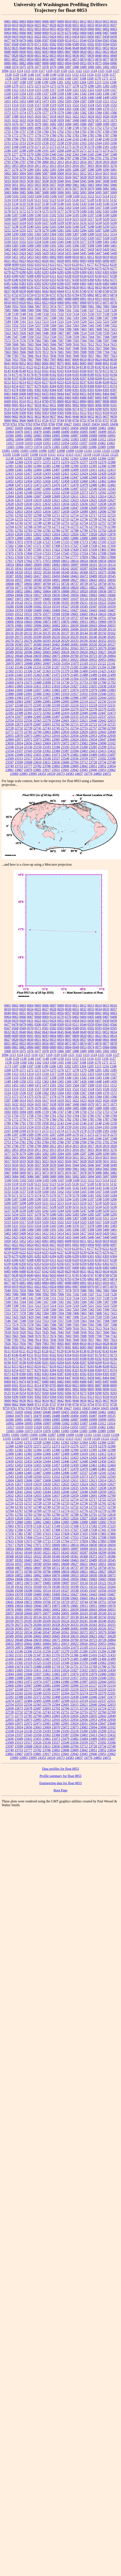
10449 (56, 428)
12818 (111, 530)
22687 (37, 724)
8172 (106, 371)
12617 (19, 500)
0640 (22, 48)
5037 (38, 181)
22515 (74, 717)
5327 (98, 238)
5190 (38, 215)
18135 (9, 568)
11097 (52, 451)
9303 (45, 413)
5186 (7, 215)
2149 (106, 139)
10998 (56, 439)
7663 (7, 352)
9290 (98, 409)
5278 (38, 230)
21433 (111, 671)
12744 (9, 523)
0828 (15, 55)
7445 (38, 333)
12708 (37, 515)
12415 (9, 473)
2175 (68, 147)
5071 (30, 188)
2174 (60, 147)
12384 (37, 466)
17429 (74, 549)
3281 (38, 169)
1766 (91, 131)
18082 (56, 565)
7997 (53, 359)
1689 (106, 124)
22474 (9, 717)
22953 (93, 736)
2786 (60, 158)
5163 (68, 207)
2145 (75, 139)
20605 (56, 652)
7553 (45, 337)
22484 (28, 717)
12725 (19, 519)
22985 (56, 739)
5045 (83, 181)
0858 (60, 59)
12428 (102, 473)
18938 (102, 591)
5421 (113, 249)
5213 (60, 219)
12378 (93, 462)
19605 (84, 614)
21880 (102, 690)
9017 (30, 405)
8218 (53, 382)
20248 (102, 637)
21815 (46, 686)
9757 (105, 420)
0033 (91, 25)
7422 (7, 333)
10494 (74, 432)
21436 (9, 675)
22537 (102, 717)
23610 (37, 762)
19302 (37, 606)
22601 (65, 720)
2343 (75, 154)
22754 (74, 728)
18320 (19, 572)
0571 (38, 44)
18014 (74, 561)
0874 (83, 59)
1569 (98, 109)
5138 (45, 204)
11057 (83, 443)
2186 (7, 150)
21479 (65, 675)
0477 (7, 40)
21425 (102, 671)
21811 (37, 686)
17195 (102, 542)
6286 (68, 272)
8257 (22, 386)
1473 (45, 101)
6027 (53, 261)
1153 (83, 74)
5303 (45, 234)
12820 (19, 534)
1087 (68, 67)
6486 (15, 287)
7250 (113, 321)
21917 (74, 694)
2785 (53, 158)
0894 (68, 63)
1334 (22, 93)
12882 (37, 538)
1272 (30, 86)
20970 (10, 663)
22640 (93, 720)
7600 (15, 344)
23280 (84, 747)
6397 (68, 283)
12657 (56, 511)
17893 (102, 557)
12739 (93, 519)
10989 (93, 435)
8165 (75, 371)
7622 (30, 348)
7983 (45, 359)
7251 (7, 325)
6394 (53, 283)
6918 (7, 302)
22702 (56, 724)
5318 (30, 238)
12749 (47, 523)
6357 (68, 280)
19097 (65, 599)
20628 (111, 652)
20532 (19, 648)
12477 (65, 485)
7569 (113, 337)
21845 (19, 690)
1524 (91, 105)
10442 (28, 428)
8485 (75, 397)
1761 (53, 131)
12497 (74, 489)
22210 (74, 705)
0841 (106, 55)
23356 (37, 751)
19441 (84, 610)
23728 (93, 762)
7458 (53, 333)
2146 (83, 139)
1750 (83, 128)
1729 (45, 128)
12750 (56, 523)
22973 (37, 739)
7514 (83, 333)
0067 (30, 33)
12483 (9, 489)
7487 (68, 333)
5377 (83, 242)
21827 (74, 686)
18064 (19, 565)
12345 (19, 458)
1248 (113, 82)
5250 (106, 226)
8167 (91, 371)
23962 (111, 770)
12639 (111, 504)
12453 (19, 481)
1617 (45, 116)
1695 (30, 128)
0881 (15, 63)
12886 (74, 538)
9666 (22, 420)
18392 (19, 576)
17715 (47, 557)
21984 (56, 698)
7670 (38, 352)
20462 (56, 644)
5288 (106, 230)
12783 (28, 530)
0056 (60, 29)
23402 (84, 751)
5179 (75, 211)
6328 (68, 276)
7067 (38, 306)
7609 (68, 344)
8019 (91, 359)
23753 (19, 766)
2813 (60, 162)
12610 (65, 496)
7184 (83, 318)
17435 (84, 549)
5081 (106, 188)
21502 (19, 679)
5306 (68, 234)
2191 (45, 150)
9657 (106, 416)
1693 (15, 128)
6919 (15, 302)
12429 (111, 473)
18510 (102, 576)
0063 (113, 29)
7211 (30, 321)
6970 (91, 302)
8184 (68, 375)
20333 (74, 641)
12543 (9, 492)
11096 (42, 451)
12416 (19, 473)
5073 (45, 188)
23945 (84, 770)
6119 (68, 264)
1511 (106, 101)
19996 (37, 625)
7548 (22, 337)
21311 (19, 671)
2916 (75, 166)
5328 (106, 238)
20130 (19, 633)
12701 (9, 515)
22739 (28, 728)
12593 (111, 492)
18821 (84, 587)
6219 (7, 268)
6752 (15, 295)
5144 (91, 204)
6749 (105, 291)
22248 (37, 709)
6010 (75, 257)
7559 (75, 337)
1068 (7, 67)
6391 (30, 283)
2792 (106, 158)
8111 (7, 367)
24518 (51, 774)
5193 (60, 215)
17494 (28, 553)
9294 (7, 413)
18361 (74, 572)
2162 (83, 143)
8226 (68, 382)
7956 (22, 359)
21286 (83, 667)
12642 (28, 508)
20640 (19, 656)
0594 (106, 44)
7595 (91, 340)
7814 (38, 356)
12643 (37, 508)
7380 (30, 329)
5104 (38, 196)
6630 (75, 287)
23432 (111, 751)
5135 (22, 204)
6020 (113, 257)
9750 (75, 420)
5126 (75, 200)
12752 (74, 523)
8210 (106, 378)
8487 (91, 397)
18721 (56, 584)
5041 (68, 181)
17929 (19, 561)
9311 (75, 413)
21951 (111, 694)
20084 (56, 629)
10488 (56, 432)
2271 (83, 150)
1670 (91, 120)
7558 (68, 337)
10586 (9, 435)
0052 (30, 29)
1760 (45, 131)
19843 (28, 622)
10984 (47, 435)
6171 (83, 264)
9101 (113, 405)
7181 (60, 318)
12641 (19, 508)
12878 (111, 534)
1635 (38, 120)
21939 (93, 694)
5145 (98, 204)
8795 (52, 401)
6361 (98, 280)
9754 (90, 420)
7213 (45, 321)
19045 (65, 595)
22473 (111, 713)
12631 (37, 504)
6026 (45, 261)
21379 (65, 671)
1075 (22, 67)
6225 (45, 268)
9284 (91, 409)
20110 (111, 629)
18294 (93, 568)
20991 (37, 663)
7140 (22, 314)
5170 (7, 211)
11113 (69, 454)
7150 (45, 314)
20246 (93, 637)
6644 (60, 291)
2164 (98, 143)
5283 (75, 230)
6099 (15, 264)
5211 (45, 219)
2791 (98, 158)
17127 (47, 542)
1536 (22, 109)
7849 (75, 356)
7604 (38, 344)
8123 (30, 367)
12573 (84, 492)
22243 (28, 709)
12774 (65, 527)
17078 (28, 542)
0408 (113, 33)
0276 (68, 33)
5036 (30, 181)
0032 (83, 25)
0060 (91, 29)
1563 (53, 109)
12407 (56, 470)
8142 (98, 367)
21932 (84, 694)
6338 (113, 276)
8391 (75, 390)
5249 (98, 226)
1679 (38, 124)
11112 (60, 454)
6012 (90, 257)
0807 (68, 52)
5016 (113, 173)
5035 (22, 181)
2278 (22, 154)
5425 (30, 253)
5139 (53, 204)
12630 (28, 504)
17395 (37, 549)
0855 (38, 59)
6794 (75, 295)
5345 (60, 242)
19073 (28, 599)
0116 (53, 33)
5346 (68, 242)
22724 (102, 724)
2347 (106, 154)
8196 (7, 378)
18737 (74, 584)
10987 (74, 435)
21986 (65, 698)
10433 (86, 424)
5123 (52, 200)
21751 (74, 682)
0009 (60, 21)
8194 (113, 375)
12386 (56, 466)
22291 (111, 709)
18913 (74, 591)
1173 (7, 82)
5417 (83, 249)
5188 (22, 215)
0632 (7, 48)
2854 (22, 166)
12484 (19, 489)
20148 (93, 633)
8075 (60, 363)
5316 (15, 238)
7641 (53, 348)
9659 (113, 416)
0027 (45, 25)
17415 (47, 549)
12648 (84, 508)
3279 (22, 169)
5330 (7, 242)
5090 (60, 192)
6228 (68, 268)
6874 (113, 295)
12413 (111, 470)
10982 (28, 435)
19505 (9, 614)
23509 (9, 758)
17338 (93, 546)
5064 (98, 185)
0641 (30, 48)
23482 (74, 755)
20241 (84, 637)
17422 (56, 549)
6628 (60, 287)
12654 (28, 511)
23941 (65, 770)
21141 (111, 663)
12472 (28, 485)
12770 (47, 527)
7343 (91, 325)
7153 (68, 314)
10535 (111, 432)
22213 (84, 705)
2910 (30, 166)
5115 (113, 196)
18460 (65, 576)
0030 (68, 25)
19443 (93, 610)
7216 (68, 321)
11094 (33, 451)
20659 (37, 656)
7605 (45, 344)
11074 (37, 447)
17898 (111, 557)
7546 (7, 337)
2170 (30, 147)
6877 (7, 299)
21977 (47, 698)
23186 (56, 747)
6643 (53, 291)
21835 (93, 686)
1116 (34, 71)
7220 (83, 321)
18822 (93, 587)
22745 (56, 728)
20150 (102, 633)
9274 (75, 409)
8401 (7, 394)
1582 (83, 112)
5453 (30, 257)
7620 (22, 348)
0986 (113, 63)
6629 (68, 287)
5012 (83, 173)
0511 (75, 40)
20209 (47, 637)
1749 (75, 128)
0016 (113, 21)
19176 (47, 603)
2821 (7, 166)
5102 (23, 196)
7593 (75, 340)
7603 (30, 344)
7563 (83, 337)
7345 (98, 325)
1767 (98, 131)
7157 (98, 314)
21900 (37, 694)
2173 (53, 147)
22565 (37, 720)
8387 (60, 390)
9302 (38, 413)
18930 (93, 591)
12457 (56, 481)
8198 (22, 378)
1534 (7, 109)
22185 (37, 705)
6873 (106, 295)
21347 (37, 671)
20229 (74, 637)
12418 (37, 473)
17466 (111, 549)
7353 (7, 329)
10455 (65, 428)
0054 (45, 29)
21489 (93, 675)
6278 (7, 272)
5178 (68, 211)
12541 (102, 489)
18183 (37, 568)
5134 (15, 204)
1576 (38, 112)
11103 (106, 451)
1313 (22, 90)
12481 (102, 485)
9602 (15, 416)
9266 (68, 409)
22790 (37, 732)
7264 (83, 325)
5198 (98, 215)
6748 (98, 291)
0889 (53, 63)
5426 (38, 253)
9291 (106, 409)
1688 (98, 124)
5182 (98, 211)
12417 (28, 473)
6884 (45, 299)
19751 (102, 618)
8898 (105, 401)
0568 (15, 44)
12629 (19, 504)
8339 (83, 386)
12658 (65, 511)
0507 (45, 40)
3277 (7, 169)
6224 (38, 268)
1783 (75, 135)
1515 (22, 105)
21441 (19, 675)
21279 (65, 667)
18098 (84, 565)
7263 (75, 325)
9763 (29, 424)
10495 (84, 432)
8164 (68, 371)
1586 (113, 112)
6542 (45, 287)
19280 (9, 606)
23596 (111, 758)
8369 (98, 386)
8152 (38, 371)
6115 (53, 264)
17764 (65, 557)
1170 (97, 78)
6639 (22, 291)
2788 (75, 158)
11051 (47, 443)
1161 (30, 78)
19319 (56, 606)
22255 (47, 709)
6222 (22, 268)
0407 (105, 33)
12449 (93, 477)
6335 (90, 276)
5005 (30, 173)
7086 (15, 310)
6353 (38, 280)
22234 (9, 709)
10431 (77, 424)
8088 (98, 363)
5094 (91, 192)
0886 (30, 63)
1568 (91, 109)
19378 (19, 610)
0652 (106, 48)
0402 (75, 33)
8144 (113, 367)
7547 (15, 337)
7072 (45, 306)
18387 (9, 576)
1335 (30, 93)
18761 (111, 584)
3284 (60, 169)
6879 (15, 299)
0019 (15, 25)
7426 (22, 333)
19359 (111, 606)
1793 (30, 139)
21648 (93, 679)
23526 (37, 758)
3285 (68, 169)
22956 (102, 736)
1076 (30, 67)
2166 (113, 143)
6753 (22, 295)
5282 (68, 230)
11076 (47, 447)
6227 (60, 268)
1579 (60, 112)
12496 (65, 489)
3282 (45, 169)
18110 (102, 565)
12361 (56, 458)
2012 (53, 139)
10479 (37, 432)
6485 (7, 287)
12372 (47, 462)
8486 (83, 397)
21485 (74, 675)
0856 (45, 59)
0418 (7, 36)
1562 (45, 109)
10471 (28, 432)
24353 (42, 774)
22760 (102, 728)
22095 (65, 701)
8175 (15, 375)
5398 (91, 245)
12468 (9, 485)
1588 (15, 116)
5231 (75, 223)
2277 (15, 154)
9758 (113, 420)
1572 (7, 112)
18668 (9, 584)
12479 (84, 485)
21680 (37, 682)
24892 (97, 774)
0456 (91, 36)
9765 (44, 424)
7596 (98, 340)
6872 (98, 295)
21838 (102, 686)
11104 (115, 451)
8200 (38, 378)
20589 (9, 652)
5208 (22, 219)
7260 (53, 325)
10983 (37, 435)
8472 (15, 397)
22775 (19, 732)
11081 (56, 447)
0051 (22, 29)
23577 (93, 758)
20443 (47, 644)
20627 (102, 652)
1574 (22, 112)
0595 (113, 44)
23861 (9, 770)
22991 (65, 739)
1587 (7, 116)
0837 (83, 55)
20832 (9, 660)
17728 (56, 557)
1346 (106, 93)
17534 (56, 553)
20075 (37, 629)
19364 (9, 610)
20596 (28, 652)
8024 (98, 359)
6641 (38, 291)
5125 (68, 200)
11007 (84, 439)
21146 (19, 667)
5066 (113, 185)
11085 (83, 447)
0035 (106, 25)
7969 (38, 359)
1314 (30, 90)
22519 (84, 717)
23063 (37, 743)
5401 (113, 245)
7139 (15, 314)
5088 (45, 192)
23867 (19, 770)
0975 (98, 63)
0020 (22, 25)
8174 (7, 375)
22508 (65, 717)
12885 (65, 538)
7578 (30, 340)
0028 (53, 25)
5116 (7, 200)
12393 (84, 466)
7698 (83, 352)
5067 (7, 188)
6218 (113, 264)
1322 (83, 90)
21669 (9, 682)
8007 (68, 359)
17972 (47, 561)
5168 (106, 207)
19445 (102, 610)
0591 (83, 44)
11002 (65, 439)
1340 (68, 93)
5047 (98, 181)
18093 (65, 565)
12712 (65, 515)
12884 (56, 538)
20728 (102, 656)
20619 (74, 652)
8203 (53, 378)
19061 (84, 595)
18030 (93, 561)
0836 (75, 55)
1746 (53, 128)
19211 (84, 603)
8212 (7, 382)
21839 (111, 686)
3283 (53, 169)
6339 (7, 280)
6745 (75, 291)
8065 (38, 363)
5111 (83, 196)
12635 (74, 504)
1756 (15, 131)
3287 (83, 169)
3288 (91, 169)
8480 (45, 397)
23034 (93, 739)
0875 (91, 59)
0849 (113, 55)
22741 (37, 728)
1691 (113, 124)
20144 (83, 633)
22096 (74, 701)
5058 (60, 185)
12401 (19, 470)
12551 (47, 492)
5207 (15, 219)
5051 (15, 185)
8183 (60, 375)
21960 (9, 698)
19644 (19, 618)
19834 (19, 622)
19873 (47, 622)
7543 (113, 333)
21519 (28, 679)
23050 (9, 743)
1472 (38, 101)
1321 (75, 90)
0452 (60, 36)
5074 (53, 188)
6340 (15, 280)
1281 (98, 86)
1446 (91, 97)
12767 (19, 527)
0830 (30, 55)
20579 (102, 648)
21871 (65, 690)
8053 (30, 363)
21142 (9, 667)
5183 (106, 211)
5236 (113, 223)
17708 (37, 557)
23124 (19, 747)
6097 (113, 261)
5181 (91, 211)
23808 (65, 766)
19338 (74, 606)
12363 (74, 458)
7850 (83, 356)
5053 (30, 185)
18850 (9, 591)
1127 (116, 71)
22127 (93, 701)
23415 (102, 751)
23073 (74, 743)
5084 (15, 192)
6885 (53, 299)
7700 (98, 352)
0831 (38, 55)
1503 (68, 101)
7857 (91, 356)
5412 (45, 249)
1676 (15, 124)
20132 (28, 633)
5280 (53, 230)
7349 (106, 325)
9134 (15, 409)
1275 (53, 86)
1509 (91, 101)
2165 (106, 143)
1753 (106, 128)
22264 (65, 709)
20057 (9, 629)
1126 (108, 71)
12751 (65, 523)
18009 (56, 561)
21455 (28, 675)
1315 (38, 90)
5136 (30, 204)
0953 (83, 63)
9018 (38, 405)
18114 (111, 565)
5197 (91, 215)
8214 (22, 382)
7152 (60, 314)
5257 (30, 230)
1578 (53, 112)
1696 (38, 128)
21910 (65, 694)
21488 (84, 675)
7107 (91, 310)
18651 (102, 580)
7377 (15, 329)
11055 (74, 443)
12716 (83, 515)
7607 (60, 344)
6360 (91, 280)
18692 (28, 584)
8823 (75, 401)
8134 (75, 367)
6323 (60, 276)
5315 (7, 238)
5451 (15, 257)
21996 (74, 698)
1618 (53, 116)
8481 (53, 397)
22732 (19, 728)
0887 (38, 63)
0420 (22, 36)
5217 (90, 219)
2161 (75, 143)
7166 (38, 318)
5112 (91, 196)
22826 (74, 732)
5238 (15, 226)
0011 (75, 21)
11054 (65, 443)
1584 (98, 112)
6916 (106, 299)
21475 (56, 675)
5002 (7, 173)
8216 (38, 382)
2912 (45, 166)
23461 (47, 755)
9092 (75, 405)
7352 (113, 325)
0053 (38, 29)
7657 (98, 348)
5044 (75, 181)
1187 (15, 82)
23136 (28, 747)
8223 (60, 382)
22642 (102, 720)
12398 (111, 466)
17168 (74, 542)
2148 (98, 139)
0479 (22, 40)
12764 (9, 527)
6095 (98, 261)
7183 (75, 318)
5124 (60, 200)
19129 (111, 599)
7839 (60, 356)
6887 (60, 299)
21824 (65, 686)
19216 (93, 603)
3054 (98, 166)
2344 (83, 154)
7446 (45, 333)
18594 (47, 580)
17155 (65, 542)
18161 (19, 568)
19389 (28, 610)
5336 (45, 242)
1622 (75, 116)
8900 (7, 405)
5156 (15, 207)
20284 (37, 641)
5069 (22, 188)
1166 (68, 78)
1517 (38, 105)
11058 (92, 443)
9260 (45, 409)
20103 (84, 629)
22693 (47, 724)
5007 (45, 173)
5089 (53, 192)
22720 (84, 724)
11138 (9, 458)
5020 (30, 177)
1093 (113, 67)
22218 (93, 705)
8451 (83, 394)
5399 (98, 245)
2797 (22, 162)
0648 (75, 48)
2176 (75, 147)
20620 (84, 652)
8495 (98, 397)
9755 (98, 420)
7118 (106, 310)
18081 (47, 565)
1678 (30, 124)
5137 (38, 204)
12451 (111, 477)
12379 (102, 462)
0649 (83, 48)
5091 (68, 192)
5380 (98, 242)
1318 (60, 90)
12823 (47, 534)
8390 (68, 390)
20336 (84, 641)
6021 (7, 261)
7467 (60, 333)
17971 (37, 561)
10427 (68, 424)
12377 (84, 462)
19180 (56, 603)
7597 (106, 340)
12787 (65, 530)
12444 (47, 477)
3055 (105, 166)
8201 (45, 378)
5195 (75, 215)
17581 (93, 553)
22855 (9, 736)
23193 (65, 747)
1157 (112, 74)
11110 (43, 454)
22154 (111, 701)
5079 (91, 188)
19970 (111, 622)
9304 (53, 413)
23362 (47, 751)
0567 (7, 44)
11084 (74, 447)
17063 (9, 542)
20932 (93, 660)
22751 (65, 728)
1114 (20, 71)
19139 (9, 603)
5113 (98, 196)
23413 (93, 751)
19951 (93, 622)
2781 (22, 158)
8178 (30, 375)
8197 (15, 378)
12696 (102, 511)
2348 (113, 154)
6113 (45, 264)
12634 (65, 504)
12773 (56, 527)
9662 (15, 420)
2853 (15, 166)
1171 (105, 78)
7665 (15, 352)
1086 (60, 67)
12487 (37, 489)
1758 (30, 131)
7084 (113, 306)
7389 (53, 329)
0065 (15, 33)
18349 (65, 572)
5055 (38, 185)
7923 (113, 356)
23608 (28, 762)
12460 (84, 481)
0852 (15, 59)
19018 (47, 595)
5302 (38, 234)
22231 (111, 705)
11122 (105, 454)
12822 (37, 534)
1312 (15, 90)
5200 (113, 215)
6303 (106, 272)
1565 (68, 109)
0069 (45, 33)
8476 (30, 397)
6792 (60, 295)
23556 (74, 758)
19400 (37, 610)
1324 (98, 90)
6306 (15, 276)
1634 (30, 120)
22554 (9, 720)
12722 (102, 515)
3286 (75, 169)
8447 (68, 394)
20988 (28, 663)
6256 (91, 268)
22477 (19, 717)
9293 (113, 409)
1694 (22, 128)
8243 (91, 382)
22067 (28, 701)
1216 (105, 82)
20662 (47, 656)
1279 (83, 86)
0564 (98, 40)
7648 (75, 348)
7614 (105, 344)
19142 (19, 603)
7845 (68, 356)
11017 (10, 443)
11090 (111, 447)
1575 (30, 112)
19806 (9, 622)
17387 (28, 549)
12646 (65, 508)
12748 (37, 523)
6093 (83, 261)
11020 (37, 443)
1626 (106, 116)
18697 (37, 584)
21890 (19, 694)
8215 (30, 382)
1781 (60, 135)
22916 (56, 736)
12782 (19, 530)
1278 (75, 86)
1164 (53, 78)
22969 (9, 739)
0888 (45, 63)
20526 (102, 644)
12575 (93, 492)
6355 (53, 280)
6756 (45, 295)
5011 (75, 173)
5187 (15, 215)
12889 (93, 538)
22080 (37, 701)
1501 (53, 101)
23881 (37, 770)
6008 (68, 257)
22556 (28, 720)
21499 (111, 675)
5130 (98, 200)
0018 (7, 25)
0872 (68, 59)
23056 (28, 743)
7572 (7, 340)
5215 (75, 219)
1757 (22, 131)
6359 (83, 280)
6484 (113, 283)
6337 (105, 276)
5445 (83, 253)
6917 (113, 299)
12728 (37, 519)
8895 (90, 401)
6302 (98, 272)
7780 (7, 356)
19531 (28, 614)
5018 (15, 177)
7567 (98, 337)
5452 (22, 257)
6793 (68, 295)
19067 (9, 599)
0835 (68, 55)
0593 (98, 44)
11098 (61, 451)
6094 (91, 261)
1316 (45, 90)
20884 (47, 660)
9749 (68, 420)
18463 (74, 576)
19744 (84, 618)
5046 (91, 181)
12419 (47, 473)
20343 (93, 641)
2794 (113, 158)
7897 (106, 356)
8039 (113, 359)
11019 (28, 443)
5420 (105, 249)
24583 (70, 774)
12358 (37, 458)
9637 (53, 416)
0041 (15, 29)
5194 (68, 215)
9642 (60, 416)
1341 (75, 93)
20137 (65, 633)
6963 (68, 302)
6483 (106, 283)
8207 (83, 378)
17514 (37, 553)
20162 (111, 633)
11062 (101, 443)
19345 (84, 606)
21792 (111, 682)
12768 (28, 527)
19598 (65, 614)
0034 (98, 25)
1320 (68, 90)
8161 (45, 371)
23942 (74, 770)
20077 (47, 629)
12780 (111, 527)
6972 (98, 302)
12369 (19, 462)
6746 (83, 291)
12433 (28, 477)
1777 (30, 135)
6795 (83, 295)
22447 (102, 713)
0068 (38, 33)
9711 (38, 420)
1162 (38, 78)
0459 (113, 36)
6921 (30, 302)
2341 (60, 154)
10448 (47, 428)
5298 (7, 234)
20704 (84, 656)
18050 (111, 561)
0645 (60, 48)
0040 (7, 29)
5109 (76, 196)
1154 (90, 74)
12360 (46, 458)
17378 (9, 549)
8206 (75, 378)
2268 (60, 150)
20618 (65, 652)
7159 (113, 314)
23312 (111, 747)
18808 (56, 587)
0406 (98, 33)
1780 (53, 135)
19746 (93, 618)
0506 (38, 40)
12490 (47, 489)
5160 (45, 207)
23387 (65, 751)
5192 (53, 215)
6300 (83, 272)
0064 (7, 33)
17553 (74, 553)
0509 (60, 40)
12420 (56, 473)
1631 (7, 120)
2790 (91, 158)
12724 (9, 519)
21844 (9, 690)
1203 (75, 82)
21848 (28, 690)
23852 (102, 766)
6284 (53, 272)
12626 (102, 500)
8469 (7, 397)
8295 (60, 386)
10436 (114, 424)
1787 (106, 135)
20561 (65, 648)
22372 (37, 713)
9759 (6, 424)
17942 (28, 561)
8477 (38, 397)
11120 (96, 454)
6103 (38, 264)
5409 (22, 249)
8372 (106, 386)
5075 (60, 188)
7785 (15, 356)
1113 (12, 71)
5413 (52, 249)
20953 (102, 660)
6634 (106, 287)
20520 (93, 644)
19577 (47, 614)
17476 (19, 553)
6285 (60, 272)
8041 (7, 363)
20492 (74, 644)
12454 (28, 481)
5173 (30, 211)
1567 (83, 109)
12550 (37, 492)
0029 (60, 25)
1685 (75, 124)
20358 (9, 644)
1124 (93, 71)
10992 (10, 439)
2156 (45, 143)
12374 (65, 462)
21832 (83, 686)
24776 (88, 774)
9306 (68, 413)
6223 (30, 268)
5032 (113, 177)
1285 (113, 86)
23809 (74, 766)
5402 (7, 249)
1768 (106, 131)
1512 (113, 101)
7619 (15, 348)
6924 (53, 302)
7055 (15, 306)
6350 (22, 280)
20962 (111, 660)
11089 (101, 447)
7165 (30, 318)
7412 (106, 329)
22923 (65, 736)
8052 (22, 363)
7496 (75, 333)
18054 (9, 565)
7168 (53, 318)
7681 (60, 352)
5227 (45, 223)
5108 (68, 196)
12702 (19, 515)
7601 (22, 344)
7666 (22, 352)
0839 (91, 55)
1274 (45, 86)
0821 (91, 52)
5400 (106, 245)
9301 (30, 413)
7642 (60, 348)
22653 (111, 720)
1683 (60, 124)
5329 (113, 238)
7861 (98, 356)
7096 (60, 310)
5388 (30, 245)
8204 (60, 378)
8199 (30, 378)
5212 (52, 219)
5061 (75, 185)
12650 (102, 508)
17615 (9, 557)
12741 (102, 519)
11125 (114, 454)
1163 (45, 78)
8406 (15, 394)
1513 (7, 105)
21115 (93, 663)
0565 (105, 40)
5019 (22, 177)
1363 (45, 97)
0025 (38, 25)
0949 (75, 63)
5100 (7, 196)
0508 (53, 40)
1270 (15, 86)
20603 (47, 652)
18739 (84, 584)
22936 (84, 736)
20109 (102, 629)
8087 (91, 363)
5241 (38, 226)
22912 (47, 736)
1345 (98, 93)
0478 (15, 40)
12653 (19, 511)
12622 (65, 500)
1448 (98, 97)
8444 (60, 394)
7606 (53, 344)
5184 (113, 211)
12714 (74, 515)
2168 (15, 147)
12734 (74, 519)
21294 (102, 667)
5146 (106, 204)
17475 (9, 553)
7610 (75, 344)
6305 (7, 276)
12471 (19, 485)
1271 (22, 86)
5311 (106, 234)
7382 (38, 329)
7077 (60, 306)
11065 (10, 447)
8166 (83, 371)
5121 (37, 200)
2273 (98, 150)
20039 (74, 625)
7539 (106, 333)
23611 (47, 762)
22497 (56, 717)
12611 (74, 496)
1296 (7, 90)
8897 (98, 401)
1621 (68, 116)
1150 (60, 74)
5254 (15, 230)
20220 (56, 637)
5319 (38, 238)
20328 (56, 641)
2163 (91, 143)
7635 (45, 348)
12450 (102, 477)
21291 (93, 667)
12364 (83, 458)
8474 (22, 397)
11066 (19, 447)
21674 (19, 682)
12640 (9, 508)
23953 (102, 770)
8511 (30, 401)
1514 (15, 105)
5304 (53, 234)
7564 (91, 337)
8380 (22, 390)
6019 (105, 257)
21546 (65, 679)
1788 (113, 135)
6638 (15, 291)
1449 (106, 97)
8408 (22, 394)
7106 (83, 310)
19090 (56, 599)
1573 (15, 112)
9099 (106, 405)
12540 (93, 489)
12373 (56, 462)
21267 (56, 667)
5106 (53, 196)
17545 (65, 553)
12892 (102, 538)
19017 (37, 595)
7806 (30, 356)
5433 (53, 253)
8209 (98, 378)
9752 (83, 420)
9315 (98, 413)
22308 (19, 713)
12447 (74, 477)
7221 (90, 321)
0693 (45, 52)
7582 (38, 340)
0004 (30, 21)
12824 (56, 534)
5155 (7, 207)
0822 (98, 52)
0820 (83, 52)
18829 (111, 587)
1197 (30, 82)
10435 (105, 424)
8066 (45, 363)
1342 (83, 93)
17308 (56, 546)
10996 (37, 439)
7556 (53, 337)
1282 (106, 86)
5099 (113, 192)
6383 (22, 283)
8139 (90, 367)
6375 (113, 280)
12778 (93, 527)
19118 (93, 599)
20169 (9, 637)
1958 (45, 139)
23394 (74, 751)
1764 (75, 131)
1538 (38, 109)
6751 (7, 295)
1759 (38, 131)
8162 (53, 371)
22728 (9, 728)
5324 (75, 238)
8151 (30, 371)
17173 (84, 542)
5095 (98, 192)
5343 (53, 242)
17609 (111, 553)
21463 (37, 675)
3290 (106, 169)
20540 (37, 648)
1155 (97, 74)
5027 (75, 177)
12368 (9, 462)
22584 (56, 720)
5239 (22, 226)
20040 (83, 625)
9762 (21, 424)
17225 (111, 542)
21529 (47, 679)
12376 (74, 462)
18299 (102, 568)
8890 (83, 401)
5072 (38, 188)
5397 (83, 245)
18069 (37, 565)
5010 (68, 173)
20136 (56, 633)
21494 (102, 675)
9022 (45, 405)
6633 (98, 287)
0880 (7, 63)
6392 (38, 283)
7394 (60, 329)
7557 (60, 337)
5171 (15, 211)
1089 (83, 67)
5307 (75, 234)
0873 (75, 59)
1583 (91, 112)
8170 (98, 371)
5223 (15, 223)
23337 (19, 751)
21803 (9, 686)
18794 (37, 587)
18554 (9, 580)
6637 (7, 291)
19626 (111, 614)
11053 (56, 443)
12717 (93, 515)
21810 (28, 686)
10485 (47, 432)
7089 (30, 310)
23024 (74, 739)
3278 (15, 169)
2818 (98, 162)
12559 (74, 492)
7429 (30, 333)
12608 (47, 496)
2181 (106, 147)
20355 (111, 641)
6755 (38, 295)
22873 (28, 736)
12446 (65, 477)
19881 (74, 622)
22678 (28, 724)
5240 (30, 226)
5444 (75, 253)
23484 (84, 755)
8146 (15, 371)
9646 (75, 416)
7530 (98, 333)
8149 (22, 371)
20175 (19, 637)
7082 (98, 306)
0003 (22, 21)
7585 (45, 340)
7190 (15, 321)
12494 (56, 489)
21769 (93, 682)
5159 (38, 207)
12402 (28, 470)
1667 (68, 120)
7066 (30, 306)
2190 (38, 150)
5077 (75, 188)
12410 (84, 470)
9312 (83, 413)
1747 (60, 128)
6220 (15, 268)
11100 (79, 451)
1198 (37, 82)
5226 (38, 223)
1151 (68, 74)
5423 (15, 253)
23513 (19, 758)
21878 (84, 690)
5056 (45, 185)
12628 (9, 504)
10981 (19, 435)
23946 (93, 770)
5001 (113, 169)
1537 (30, 109)
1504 (75, 101)
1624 (91, 116)
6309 (38, 276)
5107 (60, 196)
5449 (113, 253)
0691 (30, 52)
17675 (28, 557)
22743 (47, 728)
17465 (102, 549)
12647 (74, 508)
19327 (65, 606)
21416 (93, 671)
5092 (75, 192)
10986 (65, 435)
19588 (56, 614)
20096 (74, 629)
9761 (14, 424)
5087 (38, 192)
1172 (112, 78)
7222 (98, 321)
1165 (60, 78)
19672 (28, 618)
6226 (53, 268)
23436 (9, 755)
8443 (53, 394)
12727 (28, 519)
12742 (111, 519)
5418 (90, 249)
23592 (102, 758)
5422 (7, 253)
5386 (22, 245)
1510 (98, 101)
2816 (83, 162)
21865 (56, 690)
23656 (56, 762)
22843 (102, 732)
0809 (75, 52)
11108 (34, 454)
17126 (37, 542)
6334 (83, 276)
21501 (9, 679)
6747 (90, 291)
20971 (19, 663)
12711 (56, 515)
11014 (111, 439)
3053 (90, 166)
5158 (30, 207)
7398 (68, 329)
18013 (65, 561)
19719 (65, 618)
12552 (56, 492)
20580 (111, 648)
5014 (98, 173)
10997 (47, 439)
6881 (22, 299)
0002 (15, 21)
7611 (83, 344)
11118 (87, 454)
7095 (53, 310)
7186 (98, 318)
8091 (106, 363)
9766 (51, 424)
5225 (30, 223)
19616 (102, 614)
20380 (37, 644)
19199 (74, 603)
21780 (102, 682)
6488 (22, 287)
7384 (45, 329)
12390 (74, 466)
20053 (111, 625)
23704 (74, 762)
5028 (83, 177)
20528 (9, 648)
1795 (38, 139)
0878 (113, 59)
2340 (53, 154)
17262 (9, 546)
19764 (111, 618)
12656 (47, 511)
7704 (106, 352)
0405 (90, 33)
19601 (74, 614)
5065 (106, 185)
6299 (75, 272)
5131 (105, 200)
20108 (93, 629)
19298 (28, 606)
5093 (83, 192)
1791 (22, 139)
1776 (22, 135)
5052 (22, 185)
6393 (45, 283)
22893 (37, 736)
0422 (38, 36)
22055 (111, 698)
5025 (60, 177)
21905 (56, 694)
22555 (19, 720)
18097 (74, 565)
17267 (28, 546)
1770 (7, 135)
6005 (60, 257)
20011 (65, 625)
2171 (38, 147)
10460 (93, 428)
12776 (84, 527)
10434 (95, 424)
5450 (7, 257)
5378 (91, 242)
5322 (60, 238)
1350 (22, 97)
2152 (15, 143)
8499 (7, 401)
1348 (7, 97)
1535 (15, 109)
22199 (56, 705)
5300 (22, 234)
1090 (91, 67)
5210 (38, 219)
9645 (68, 416)
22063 (19, 701)
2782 (30, 158)
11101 (88, 451)
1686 (83, 124)
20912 (56, 660)
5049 (113, 181)
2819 (106, 162)
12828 (93, 534)
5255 (22, 230)
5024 (53, 177)
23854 (111, 766)
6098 (7, 264)
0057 (68, 29)
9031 (53, 405)
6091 (68, 261)
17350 (111, 546)
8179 (38, 375)
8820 (68, 401)
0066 (22, 33)
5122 (45, 200)
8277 (30, 386)
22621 (84, 720)
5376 (75, 242)
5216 (83, 219)
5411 (38, 249)
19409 (56, 610)
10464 (9, 432)
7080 (83, 306)
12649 (93, 508)
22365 (28, 713)
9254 (22, 409)
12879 (9, 538)
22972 (28, 739)
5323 (68, 238)
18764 (9, 587)
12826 (74, 534)
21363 (46, 671)
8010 (83, 359)
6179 (98, 264)
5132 (113, 200)
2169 (22, 147)
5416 (75, 249)
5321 (53, 238)
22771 (9, 732)
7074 (53, 306)
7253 (22, 325)
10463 (111, 428)
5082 (113, 188)
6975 (106, 302)
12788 (74, 530)
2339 (45, 154)
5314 (113, 234)
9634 (45, 416)
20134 (37, 633)
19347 (93, 606)
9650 (83, 416)
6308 (30, 276)
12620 (47, 500)
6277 (113, 268)
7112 (98, 310)
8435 (45, 394)
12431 (19, 477)
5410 (30, 249)
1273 (38, 86)
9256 (30, 409)
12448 (84, 477)
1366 (68, 97)
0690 (22, 52)
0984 (106, 63)
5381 (106, 242)
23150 (37, 747)
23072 (65, 743)
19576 (37, 614)
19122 (102, 599)
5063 (91, 185)
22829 (84, 732)
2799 (38, 162)
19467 (111, 610)
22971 (19, 739)
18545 (111, 576)
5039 (53, 181)
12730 (56, 519)
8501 (15, 401)
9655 (98, 416)
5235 (106, 223)
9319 (113, 413)
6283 (45, 272)
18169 (28, 568)
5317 (22, 238)
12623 (74, 500)
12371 (37, 462)
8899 (113, 401)
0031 (75, 25)
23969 (14, 774)
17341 (102, 546)
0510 (68, 40)
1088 (75, 67)
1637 (45, 120)
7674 (53, 352)
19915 (84, 622)
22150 (102, 701)
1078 (45, 67)
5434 (60, 253)
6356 (60, 280)
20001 (47, 625)
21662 (102, 679)
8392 (83, 390)
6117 (60, 264)
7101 (68, 310)
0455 (83, 36)
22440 (84, 713)
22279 (102, 709)
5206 (7, 219)
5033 (7, 181)
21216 (37, 667)
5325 (83, 238)
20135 (46, 633)
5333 (30, 242)
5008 (53, 173)
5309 (91, 234)
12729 (47, 519)
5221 (113, 219)
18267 (74, 568)
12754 (84, 523)
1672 (106, 120)
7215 (60, 321)
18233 (56, 568)
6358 (75, 280)
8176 (22, 375)
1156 (105, 74)
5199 (106, 215)
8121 (22, 367)
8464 (106, 394)
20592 (19, 652)
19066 (111, 595)
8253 (7, 386)
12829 (102, 534)
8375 (7, 390)
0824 (113, 52)
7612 (90, 344)
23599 (19, 762)
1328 (7, 93)
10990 (102, 435)
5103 (30, 196)
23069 (47, 743)
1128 (8, 74)
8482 (60, 397)
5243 (53, 226)
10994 (19, 439)
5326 (91, 238)
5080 (98, 188)
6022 (15, 261)
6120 (75, 264)
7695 (75, 352)
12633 (56, 504)
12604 (9, 496)
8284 (53, 386)
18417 (37, 576)
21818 (56, 686)
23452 (28, 755)
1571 (113, 109)
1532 (113, 105)
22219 (102, 705)
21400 (83, 671)
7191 (22, 321)
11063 (111, 443)
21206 (28, 667)
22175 (28, 705)
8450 (75, 394)
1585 (106, 112)
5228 (53, 223)
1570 (106, 109)
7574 (15, 340)
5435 (68, 253)
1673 (113, 120)
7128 (113, 310)
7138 (7, 314)
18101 (93, 565)
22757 (93, 728)
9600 (7, 416)
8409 (30, 394)
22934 (74, 736)
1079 (53, 67)
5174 (38, 211)
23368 (56, 751)
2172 (45, 147)
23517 (28, 758)
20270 (9, 641)
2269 (68, 150)
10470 (19, 432)
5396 (75, 245)
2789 (83, 158)
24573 (60, 774)
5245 (68, 226)
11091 (6, 451)
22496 (47, 717)
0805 (60, 52)
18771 (19, 587)
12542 (111, 489)
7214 (52, 321)
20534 (28, 648)
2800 (45, 162)
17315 (65, 546)
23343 (28, 751)
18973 (111, 591)
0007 (53, 21)
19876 (65, 622)
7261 (60, 325)
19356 (102, 606)
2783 (38, 158)
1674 (7, 124)
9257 (38, 409)
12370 (28, 462)
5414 (60, 249)
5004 (22, 173)
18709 (47, 584)
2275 (113, 150)
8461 (98, 394)
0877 (106, 59)
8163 (60, 371)
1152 (75, 74)
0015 (105, 21)
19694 (37, 618)
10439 (19, 428)
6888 (68, 299)
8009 (75, 359)
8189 (91, 375)
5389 (38, 245)
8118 (15, 367)
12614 (102, 496)
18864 (47, 591)
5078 (83, 188)
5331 (15, 242)
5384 (7, 245)
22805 (56, 732)
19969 (102, 622)
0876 (98, 59)
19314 (47, 606)
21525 (37, 679)
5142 (75, 204)
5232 (83, 223)
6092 (75, 261)
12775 (74, 527)
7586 (53, 340)
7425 (15, 333)
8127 (52, 367)
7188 (113, 318)
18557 (19, 580)
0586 (68, 44)
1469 (30, 101)
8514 (37, 401)
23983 (23, 774)
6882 (30, 299)
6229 (75, 268)
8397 (113, 390)
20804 (111, 656)
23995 (33, 774)
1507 (83, 101)
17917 (9, 561)
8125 (37, 367)
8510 (22, 401)
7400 (75, 329)
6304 (113, 272)
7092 (45, 310)
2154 (30, 143)
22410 (65, 713)
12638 (102, 504)
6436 (98, 283)
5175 (45, 211)
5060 (68, 185)
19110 (84, 599)
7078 (68, 306)
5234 (98, 223)
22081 (47, 701)
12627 (111, 500)
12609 (56, 496)
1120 (64, 71)
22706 (65, 724)
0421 (30, 36)
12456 (47, 481)
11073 (28, 447)
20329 (65, 641)
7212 (37, 321)
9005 (15, 405)
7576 (22, 340)
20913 (65, 660)
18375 (102, 572)
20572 (84, 648)
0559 (90, 40)
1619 (60, 116)
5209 (30, 219)
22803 (47, 732)
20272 (19, 641)
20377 (28, 644)
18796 (47, 587)
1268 (7, 86)
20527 (111, 644)
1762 (60, 131)
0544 (83, 40)
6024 (30, 261)
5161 (53, 207)
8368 (91, 386)
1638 (53, 120)
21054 (65, 663)
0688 (7, 52)
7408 (98, 329)
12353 (28, 458)
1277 (68, 86)
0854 (30, 59)
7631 (38, 348)
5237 (7, 226)
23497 (111, 755)
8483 (68, 397)
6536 (30, 287)
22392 (47, 713)
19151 (28, 603)
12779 (102, 527)
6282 (38, 272)
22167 (9, 705)
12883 (47, 538)
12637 (93, 504)
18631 (84, 580)
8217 (45, 382)
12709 (47, 515)
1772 (15, 135)
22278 (93, 709)
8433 (38, 394)
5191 (45, 215)
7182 (68, 318)
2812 (53, 162)
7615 (113, 344)
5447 (98, 253)
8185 (75, 375)
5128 (90, 200)
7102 (75, 310)
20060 (28, 629)
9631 (30, 416)
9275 (83, 409)
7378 (22, 329)
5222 (7, 223)
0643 (45, 48)
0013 (90, 21)
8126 (45, 367)
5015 (105, 173)
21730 (65, 682)
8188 (83, 375)
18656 (111, 580)
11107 (25, 454)
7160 (7, 318)
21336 (28, 671)
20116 (9, 633)
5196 (83, 215)
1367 (75, 97)
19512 (19, 614)
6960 (60, 302)
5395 (68, 245)
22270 (74, 709)
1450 (113, 97)
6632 (91, 287)
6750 (113, 291)
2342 (68, 154)
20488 (65, 644)
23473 (56, 755)
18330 (47, 572)
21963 (19, 698)
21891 (28, 694)
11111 (52, 454)
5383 (113, 242)
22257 (56, 709)
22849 (111, 732)
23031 (84, 739)
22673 (19, 724)
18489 (93, 576)
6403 (91, 283)
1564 (60, 109)
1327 (113, 90)
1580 (68, 112)
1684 (68, 124)
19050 (74, 595)
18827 (102, 587)
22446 (93, 713)
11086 (92, 447)
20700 (74, 656)
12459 (74, 481)
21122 (102, 663)
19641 (9, 618)
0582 (53, 44)
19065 (102, 595)
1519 (53, 105)
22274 (84, 709)
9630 (22, 416)
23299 (102, 747)
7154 (75, 314)
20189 (37, 637)
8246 (98, 382)
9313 (90, 413)
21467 (47, 675)
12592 (102, 492)
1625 (98, 116)
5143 (83, 204)
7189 (7, 321)
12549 (28, 492)
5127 (83, 200)
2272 (91, 150)
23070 (56, 743)
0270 (60, 33)
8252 (113, 382)
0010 (68, 21)
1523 (83, 105)
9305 (60, 413)
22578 (47, 720)
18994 (9, 595)
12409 (74, 470)
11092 (15, 451)
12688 (84, 511)
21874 (74, 690)
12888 (84, 538)
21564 (74, 679)
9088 (60, 405)
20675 (56, 656)
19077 (37, 599)
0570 (30, 44)
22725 (111, 724)
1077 (38, 67)
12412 (102, 470)
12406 (47, 470)
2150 (113, 139)
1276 (60, 86)
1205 (90, 82)
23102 (111, 743)
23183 (47, 747)
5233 (91, 223)
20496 (84, 644)
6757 (53, 295)
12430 (9, 477)
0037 (113, 25)
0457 (98, 36)
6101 (23, 264)
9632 (38, 416)
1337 (45, 93)
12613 (93, 496)
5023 (45, 177)
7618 (7, 348)
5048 (106, 181)
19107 (74, 599)
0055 (53, 29)
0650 (91, 48)
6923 (45, 302)
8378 (15, 390)
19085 (47, 599)
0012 (83, 21)
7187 (106, 318)
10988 (84, 435)
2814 (68, 162)
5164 (75, 207)
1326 (106, 90)
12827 (84, 534)
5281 (60, 230)
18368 (84, 572)
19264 (111, 603)
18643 (93, 580)
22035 (93, 698)
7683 (68, 352)
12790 (84, 530)
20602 (37, 652)
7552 (38, 337)
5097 (106, 192)
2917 (83, 166)
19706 (47, 618)
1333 (15, 93)
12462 (102, 481)
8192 (98, 375)
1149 (53, 74)
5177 (60, 211)
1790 (15, 139)
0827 (7, 55)
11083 (65, 447)
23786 (47, 766)
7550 (30, 337)
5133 (7, 204)
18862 (37, 591)
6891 (83, 299)
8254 (15, 386)
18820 (74, 587)
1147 (38, 74)
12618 (28, 500)
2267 (53, 150)
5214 (68, 219)
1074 (15, 67)
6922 (38, 302)
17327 (74, 546)
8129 (60, 367)
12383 (28, 466)
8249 (106, 382)
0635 (15, 48)
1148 (45, 74)
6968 (83, 302)
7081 (91, 306)
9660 (7, 420)
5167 (98, 207)
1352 (38, 97)
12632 (47, 504)
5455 (38, 257)
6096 (106, 261)
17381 (19, 549)
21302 (9, 671)
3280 (30, 169)
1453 (22, 101)
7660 (106, 348)
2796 (15, 162)
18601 (56, 580)
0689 (15, 52)
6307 (22, 276)
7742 (113, 352)
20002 (56, 625)
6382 (15, 283)
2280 (38, 154)
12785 (47, 530)
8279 (38, 386)
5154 (113, 204)
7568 (106, 337)
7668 (30, 352)
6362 (106, 280)
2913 (52, 166)
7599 (7, 344)
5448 (106, 253)
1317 (53, 90)
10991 (111, 435)
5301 (30, 234)
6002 (53, 257)
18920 (84, 591)
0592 (91, 44)
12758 (111, 523)
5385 (15, 245)
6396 (60, 283)
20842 (28, 660)
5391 (53, 245)
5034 (15, 181)
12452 (9, 481)
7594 (83, 340)
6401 (83, 283)
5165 (83, 207)
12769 (37, 527)
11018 (19, 443)
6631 (83, 287)
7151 (53, 314)
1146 (30, 74)
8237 (83, 382)
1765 (83, 131)
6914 (91, 299)
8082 (75, 363)
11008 (93, 439)
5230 (68, 223)
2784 (45, 158)
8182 (53, 375)
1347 (113, 93)
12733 (65, 519)
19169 (37, 603)
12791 (93, 530)
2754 (15, 158)
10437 (9, 428)
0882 (22, 63)
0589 (75, 44)
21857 (37, 690)
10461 (102, 428)
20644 (28, 656)
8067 (53, 363)
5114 (105, 196)
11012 (102, 439)
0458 (106, 36)
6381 (7, 283)
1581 (75, 112)
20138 (74, 633)
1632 (15, 120)
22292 (9, 713)
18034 (102, 561)
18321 (28, 572)
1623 (83, 116)
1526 (106, 105)
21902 (47, 694)
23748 (111, 762)
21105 (84, 663)
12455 (37, 481)
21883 (111, 690)
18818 (65, 587)
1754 (113, 128)
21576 (84, 679)
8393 (91, 390)
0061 (98, 29)
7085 (7, 310)
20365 (19, 644)
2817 (91, 162)
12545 (19, 492)
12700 (111, 511)
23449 (19, 755)
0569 (22, 44)
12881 (28, 538)
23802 (56, 766)
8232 (75, 382)
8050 (15, 363)
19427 (74, 610)
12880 (19, 538)
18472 (84, 576)
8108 (113, 363)
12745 (19, 523)
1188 (22, 82)
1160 (23, 78)
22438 (74, 713)
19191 (65, 603)
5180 (83, 211)
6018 (98, 257)
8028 (106, 359)
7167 (45, 318)
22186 (47, 705)
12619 (37, 500)
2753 (7, 158)
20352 (102, 641)
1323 (91, 90)
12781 (9, 530)
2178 (83, 147)
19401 (47, 610)
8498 (113, 397)
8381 (30, 390)
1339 (60, 93)
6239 (83, 268)
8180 (45, 375)
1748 (68, 128)
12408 (65, 470)
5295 (113, 230)
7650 (83, 348)
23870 (28, 770)
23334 (9, 751)
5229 (60, 223)
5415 (68, 249)
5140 (60, 204)
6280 (22, 272)
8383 (45, 390)
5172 (22, 211)
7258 (45, 325)
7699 (91, 352)
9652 (91, 416)
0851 (7, 59)
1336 (38, 93)
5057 (53, 185)
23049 (111, 739)
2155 (38, 143)
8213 (15, 382)
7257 (38, 325)
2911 (38, 166)
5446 (91, 253)
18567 (28, 580)
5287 (98, 230)
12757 (102, 523)
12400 (9, 470)
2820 (113, 162)
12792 (102, 530)
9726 (45, 420)
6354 (45, 280)
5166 (91, 207)
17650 (19, 557)
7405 (91, 329)
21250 (46, 667)
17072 (19, 542)
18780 (28, 587)
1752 (98, 128)
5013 (90, 173)
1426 (83, 97)
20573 (93, 648)
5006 (38, 173)
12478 (74, 485)
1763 (68, 131)
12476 (56, 485)
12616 (9, 500)
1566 (75, 109)
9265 (60, 409)
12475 (47, 485)
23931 (56, 770)
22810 (65, 732)
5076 (68, 188)
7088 (22, 310)
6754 (30, 295)
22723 (93, 724)
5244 (60, 226)
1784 (83, 135)
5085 (22, 192)
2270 (75, 150)
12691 (93, 511)
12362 (65, 458)
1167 (75, 78)
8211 (113, 378)
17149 (56, 542)
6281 (30, 272)
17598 (102, 553)
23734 (102, 762)
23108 (9, 747)
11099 (70, 451)
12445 (56, 477)
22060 (9, 701)
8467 (113, 394)
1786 (98, 135)
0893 (60, 63)
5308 (83, 234)
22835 (93, 732)
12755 (93, 523)
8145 (7, 371)
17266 (19, 546)
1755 (7, 131)
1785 (91, 135)
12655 (37, 511)
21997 (84, 698)
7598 (113, 340)
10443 (37, 428)
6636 (113, 287)
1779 (45, 135)
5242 (45, 226)
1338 (53, 93)
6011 (83, 257)
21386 (74, 671)
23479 (65, 755)
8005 (60, 359)
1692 (7, 128)
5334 (38, 242)
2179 (91, 147)
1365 (60, 97)
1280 (91, 86)
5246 (75, 226)
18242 (65, 568)
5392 (60, 245)
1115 (27, 71)
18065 (28, 565)
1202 (67, 82)
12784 (37, 530)
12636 (84, 504)
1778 (38, 135)
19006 (19, 595)
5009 (60, 173)
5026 (68, 177)
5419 (98, 249)
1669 (83, 120)
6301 (91, 272)
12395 (93, 466)
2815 (75, 162)
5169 (113, 207)
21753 (84, 682)
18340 (56, 572)
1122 (79, 71)
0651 (98, 48)
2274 (106, 150)
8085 (83, 363)
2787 (68, 158)
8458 (91, 394)
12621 (56, 500)
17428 (65, 549)
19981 (19, 625)
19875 (56, 622)
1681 (45, 124)
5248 (91, 226)
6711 (68, 291)
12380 (111, 462)
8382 (38, 390)
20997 (47, 663)
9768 (59, 424)
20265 (111, 637)
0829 (22, 55)
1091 (98, 67)
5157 (22, 207)
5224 (22, 223)
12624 (84, 500)
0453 (68, 36)
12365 (93, 458)
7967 (30, 359)
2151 (7, 143)
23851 (93, 766)
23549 (65, 758)
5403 (15, 249)
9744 (60, 420)
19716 (56, 618)
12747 (28, 523)
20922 (74, 660)
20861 (37, 660)
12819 (9, 534)
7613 (98, 344)
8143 (105, 367)
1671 (98, 120)
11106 (16, 454)
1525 (98, 105)
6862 (91, 295)
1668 (75, 120)
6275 (98, 268)
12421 (65, 473)
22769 (111, 728)
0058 (75, 29)
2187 (15, 150)
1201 (60, 82)
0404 (83, 33)
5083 (7, 192)
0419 (15, 36)
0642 (38, 48)
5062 (83, 185)
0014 (98, 21)
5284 (83, 230)
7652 (91, 348)
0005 (38, 21)
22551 (111, 717)
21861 (47, 690)
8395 (106, 390)
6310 (45, 276)
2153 (22, 143)
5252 (7, 230)
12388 (65, 466)
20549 (56, 648)
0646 (68, 48)
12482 (111, 485)
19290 (19, 606)
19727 (74, 618)
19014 (28, 595)
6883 (38, 299)
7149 (38, 314)
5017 (7, 177)
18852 (19, 591)
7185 (91, 318)
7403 (83, 329)
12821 (28, 534)
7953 (15, 359)
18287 (84, 568)
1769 (113, 131)
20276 (28, 641)
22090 (56, 701)
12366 (102, 458)
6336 (98, 276)
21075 (74, 663)
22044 (102, 698)
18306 (111, 568)
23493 (102, 755)
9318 (105, 413)
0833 (53, 55)
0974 (91, 63)
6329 (75, 276)
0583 (60, 44)
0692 (38, 52)
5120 (30, 200)
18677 (19, 584)
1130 (23, 74)
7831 (45, 356)
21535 (56, 679)
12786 (56, 530)
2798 (30, 162)
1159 (15, 78)
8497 (106, 397)
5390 (45, 245)
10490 (65, 432)
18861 (28, 591)
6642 (45, 291)
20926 (84, 660)
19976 (9, 625)
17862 (93, 557)
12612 (83, 496)
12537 (84, 489)
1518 (45, 105)
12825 (65, 534)
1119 (56, 71)
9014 (22, 405)
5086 (30, 192)
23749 (9, 766)
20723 (93, 656)
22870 (19, 736)
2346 (98, 154)
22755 (84, 728)
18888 (65, 591)
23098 (102, 743)
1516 (30, 105)
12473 (37, 485)
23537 (56, 758)
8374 (113, 386)
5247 (83, 226)
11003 (74, 439)
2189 (30, 150)
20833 (19, 660)
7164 (22, 318)
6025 (38, 261)
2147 (91, 139)
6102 (30, 264)
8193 (106, 375)
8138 (83, 367)
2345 (91, 154)
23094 (93, 743)
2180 (98, 147)
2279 (30, 154)
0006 (45, 21)
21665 (111, 679)
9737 (52, 420)
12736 (84, 519)
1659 (60, 120)
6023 (22, 261)
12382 (19, 466)
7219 (75, 321)
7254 (30, 325)
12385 (47, 466)
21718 (56, 682)
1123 (86, 71)
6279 (15, 272)
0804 (53, 52)
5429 (45, 253)
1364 (53, 97)
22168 (19, 705)
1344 (91, 93)
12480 (93, 485)
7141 (30, 314)
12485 (28, 489)
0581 (45, 44)
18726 (65, 584)
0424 (53, 36)
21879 (93, 690)
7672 (45, 352)
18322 (37, 572)
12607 (37, 496)
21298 (111, 667)
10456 (74, 428)
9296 (15, 413)
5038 (45, 181)
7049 (7, 306)
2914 (60, 166)
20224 (65, 637)
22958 (111, 736)
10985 (56, 435)
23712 (83, 762)
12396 (102, 466)
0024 (30, 25)
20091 (65, 629)
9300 (22, 413)
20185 (28, 637)
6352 (30, 280)
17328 (84, 546)
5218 (98, 219)
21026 (56, 663)
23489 (93, 755)
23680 (65, 762)
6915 (98, 299)
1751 (91, 128)
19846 (37, 622)
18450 (56, 576)
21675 (28, 682)
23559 (84, 758)
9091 (68, 405)
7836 (53, 356)
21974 (37, 698)
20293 (47, 641)
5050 (7, 185)
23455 (37, 755)
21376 (56, 671)
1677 (22, 124)
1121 (71, 71)
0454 (75, 36)
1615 (30, 116)
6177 (90, 264)
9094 (83, 405)
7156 (91, 314)
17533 (47, 553)
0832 (45, 55)
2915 (68, 166)
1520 (60, 105)
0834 (60, 55)
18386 (111, 572)
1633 (22, 120)
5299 (15, 234)
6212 (105, 264)
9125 (7, 409)
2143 (60, 139)
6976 (113, 302)
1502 (60, 101)
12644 (47, 508)
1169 (90, 78)
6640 (30, 291)
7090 (38, 310)
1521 (68, 105)
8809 (60, 401)
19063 (93, 595)
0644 (53, 48)
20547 (47, 648)
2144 (68, 139)
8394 (98, 390)
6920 (22, 302)
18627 (74, 580)
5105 (45, 196)
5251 (113, 226)
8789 (45, 401)
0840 (98, 55)
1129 (15, 74)
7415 (113, 329)
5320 (45, 238)
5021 (38, 177)
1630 (113, 116)
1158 (8, 78)
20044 (102, 625)
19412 (65, 610)
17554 (84, 553)
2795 (7, 162)
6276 (106, 268)
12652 (9, 511)
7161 (15, 318)
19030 (56, 595)
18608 (65, 580)
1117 (42, 71)
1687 (91, 124)
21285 (74, 667)
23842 (84, 766)
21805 (19, 686)
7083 (106, 306)
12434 (37, 477)
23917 (47, 770)
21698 (47, 682)
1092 (106, 67)
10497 (93, 432)
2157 (53, 143)
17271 (37, 546)
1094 (5, 71)
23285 (93, 747)
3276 (113, 166)
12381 (9, 466)
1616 (38, 116)
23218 (74, 747)
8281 (45, 386)
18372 (93, 572)
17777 (74, 557)
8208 (91, 378)
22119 (84, 701)
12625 (93, 500)
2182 (113, 147)
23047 (102, 739)
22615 (74, 720)
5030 (98, 177)
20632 (9, 656)
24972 (107, 774)
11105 (7, 454)
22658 (9, 724)
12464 (111, 481)
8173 (113, 371)
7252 (15, 325)
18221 (47, 568)
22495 (37, 717)
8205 (68, 378)
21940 (102, 694)
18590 (37, 580)
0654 (113, 48)
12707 (28, 515)
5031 (106, 177)
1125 (101, 71)
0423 (45, 36)
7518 (91, 333)
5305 (60, 234)
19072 (19, 599)
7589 (68, 340)
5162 (60, 207)
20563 (74, 648)
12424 (84, 473)
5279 (45, 230)
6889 (75, 299)
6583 (53, 287)
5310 (98, 234)
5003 (15, 173)
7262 (68, 325)
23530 (47, 758)
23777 (28, 766)
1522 (75, 105)
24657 (79, 774)
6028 (60, 261)
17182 (93, 542)
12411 (93, 470)
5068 (15, 188)
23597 (9, 762)
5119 (22, 200)
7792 (22, 356)
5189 (30, 215)
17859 (84, 557)
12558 (65, 492)
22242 (19, 709)
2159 (68, 143)
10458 (84, 428)
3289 (98, 169)
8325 (75, 386)
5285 (91, 230)
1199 (45, 82)
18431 (47, 576)
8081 (68, 363)
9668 (30, 420)
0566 (113, 40)
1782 (68, 135)
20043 (93, 625)
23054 (19, 743)
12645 (56, 508)
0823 (106, 52)
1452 (15, 101)
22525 (93, 717)
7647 (68, 348)
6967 (75, 302)
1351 (30, 97)
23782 (37, 766)
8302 (68, 386)
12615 (111, 496)
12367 (111, 458)
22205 (65, 705)
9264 (53, 409)
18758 (102, 584)
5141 (68, 204)
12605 (19, 496)
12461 (93, 481)
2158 (60, 143)
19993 (28, 625)
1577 (45, 112)
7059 (22, 306)
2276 (7, 154)
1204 (83, 82)
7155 (83, 314)
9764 (36, 424)
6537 (38, 287)
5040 (60, 181)
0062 (106, 29)
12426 (93, 473)
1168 (83, 78)
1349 (15, 97)
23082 (84, 743)
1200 (52, 82)
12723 (111, 515)
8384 (53, 390)
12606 (28, 496)
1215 (98, 82)
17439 (93, 549)
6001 (45, 257)
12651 (111, 508)
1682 (53, 124)
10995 (28, 439)
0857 (53, 59)
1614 (22, 116)
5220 (105, 219)
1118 (49, 71)
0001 (7, 21)
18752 (93, 584)
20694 (65, 656)
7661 (113, 348)
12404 (37, 470)
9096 (98, 405)
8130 (68, 367)
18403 (28, 576)
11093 (24, 451)
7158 (106, 314)
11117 (78, 454)
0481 (30, 40)
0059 (83, 29)
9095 (91, 405)
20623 (93, 652)
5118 (15, 200)
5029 (91, 177)
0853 (22, 59)
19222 (102, 603)
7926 (7, 359)
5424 (22, 253)
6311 (53, 276)
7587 (60, 340)
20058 (19, 629)
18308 (9, 572)
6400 (75, 283)
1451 (7, 101)
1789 (7, 139)
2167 (7, 147)
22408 (56, 713)
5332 (22, 242)
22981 (47, 739)
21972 (28, 698)
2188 (22, 150)
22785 (28, 732)
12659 (74, 511)
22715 (74, 724)
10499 (102, 432)
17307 (47, 546)
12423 (74, 473)
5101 (15, 196)
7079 (75, 306)
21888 (9, 694)
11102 (97, 451)
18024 (84, 561)
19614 (93, 614)
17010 (111, 538)
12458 (65, 481)
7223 (105, 321)
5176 (53, 211)
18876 (56, 591)
